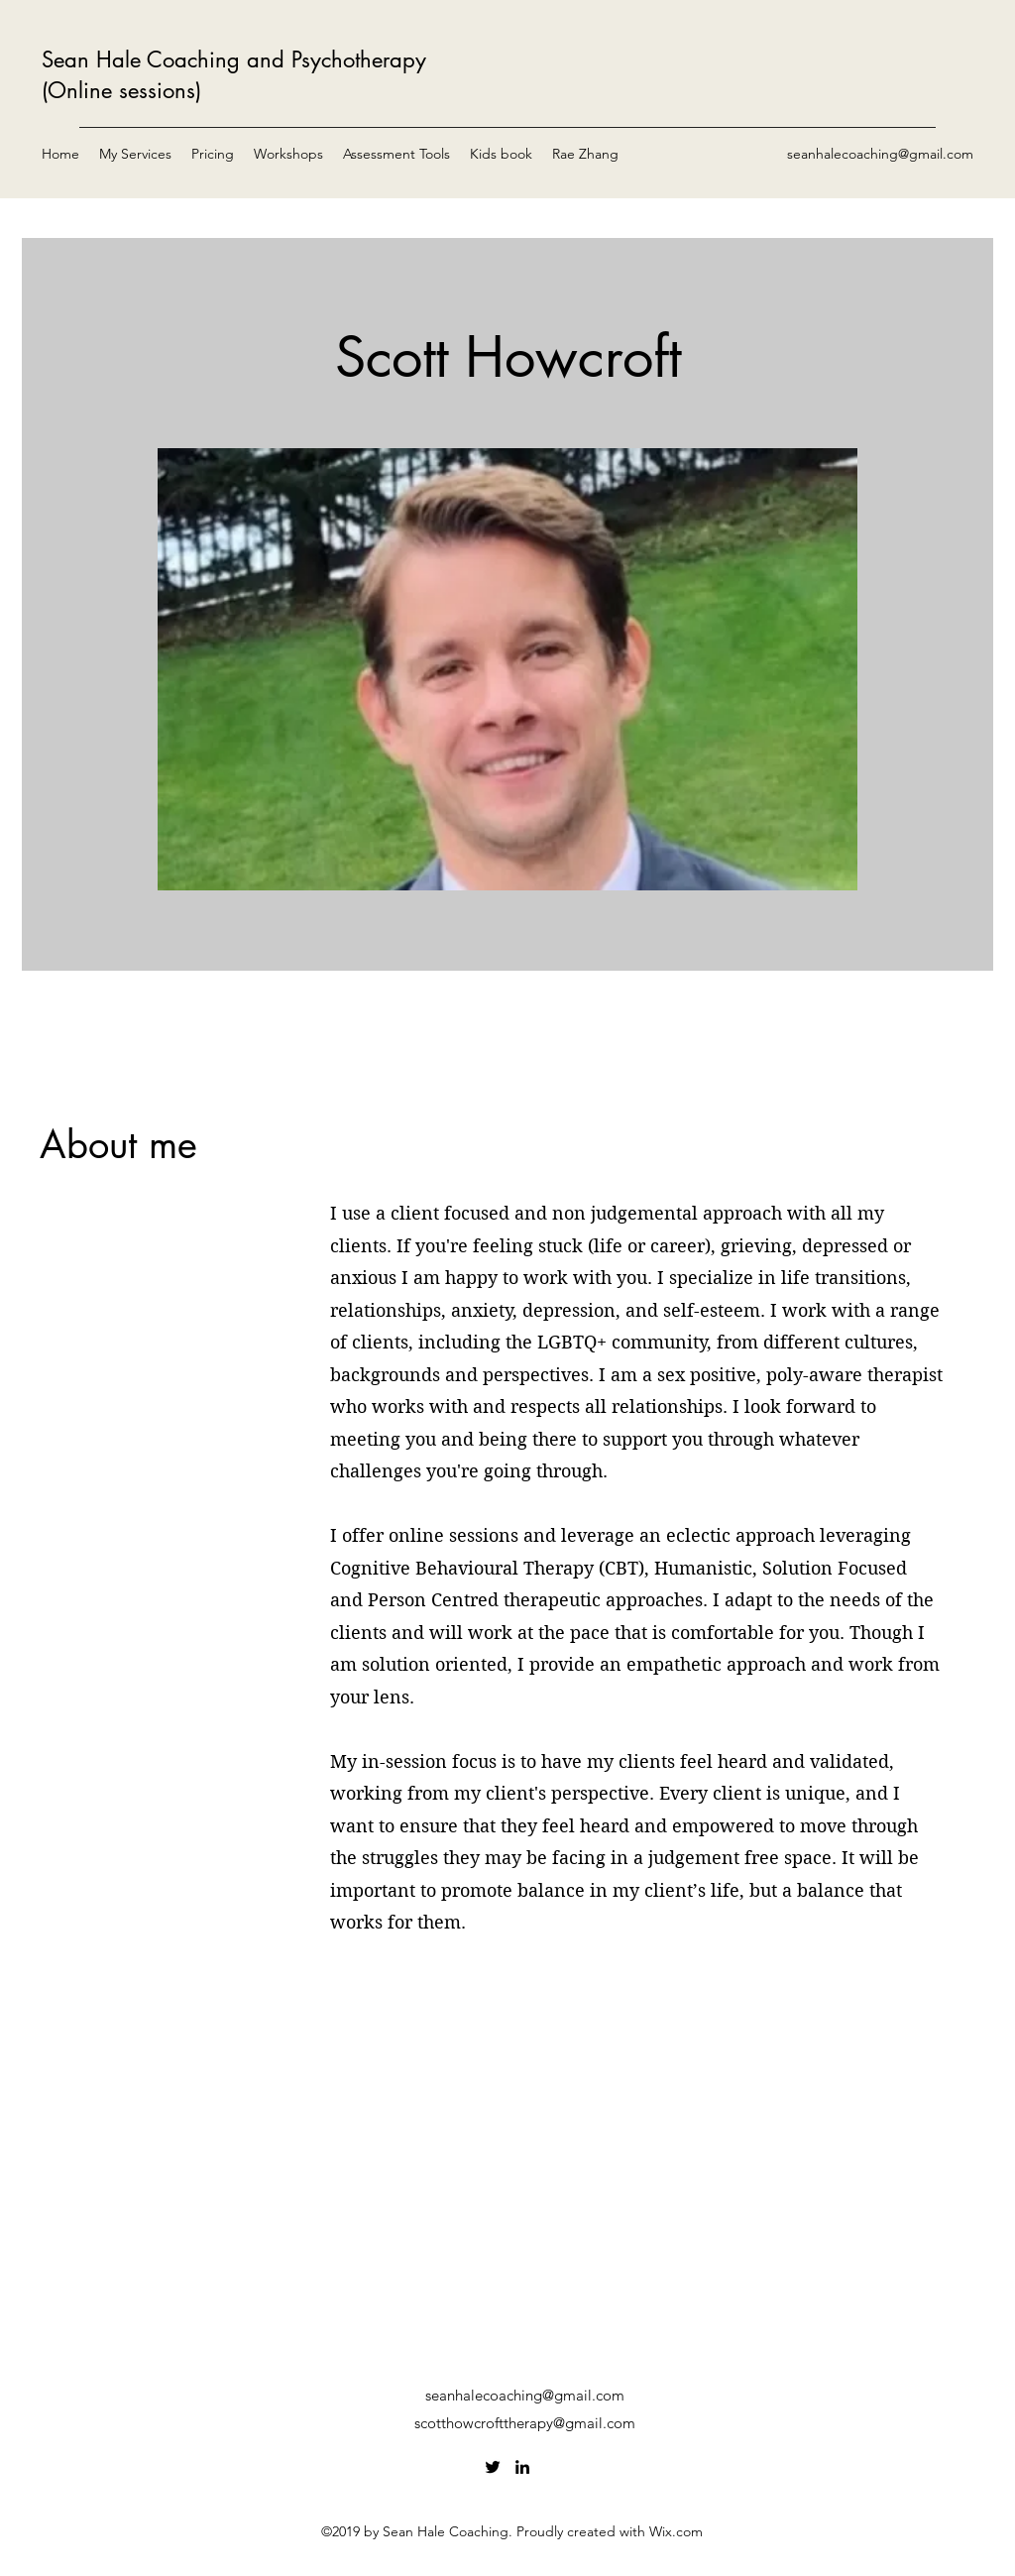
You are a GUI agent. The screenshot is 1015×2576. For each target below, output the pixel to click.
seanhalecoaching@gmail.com (880, 154)
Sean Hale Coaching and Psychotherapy (234, 59)
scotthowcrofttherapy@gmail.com (524, 2422)
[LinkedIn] (522, 2467)
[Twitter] (493, 2467)
